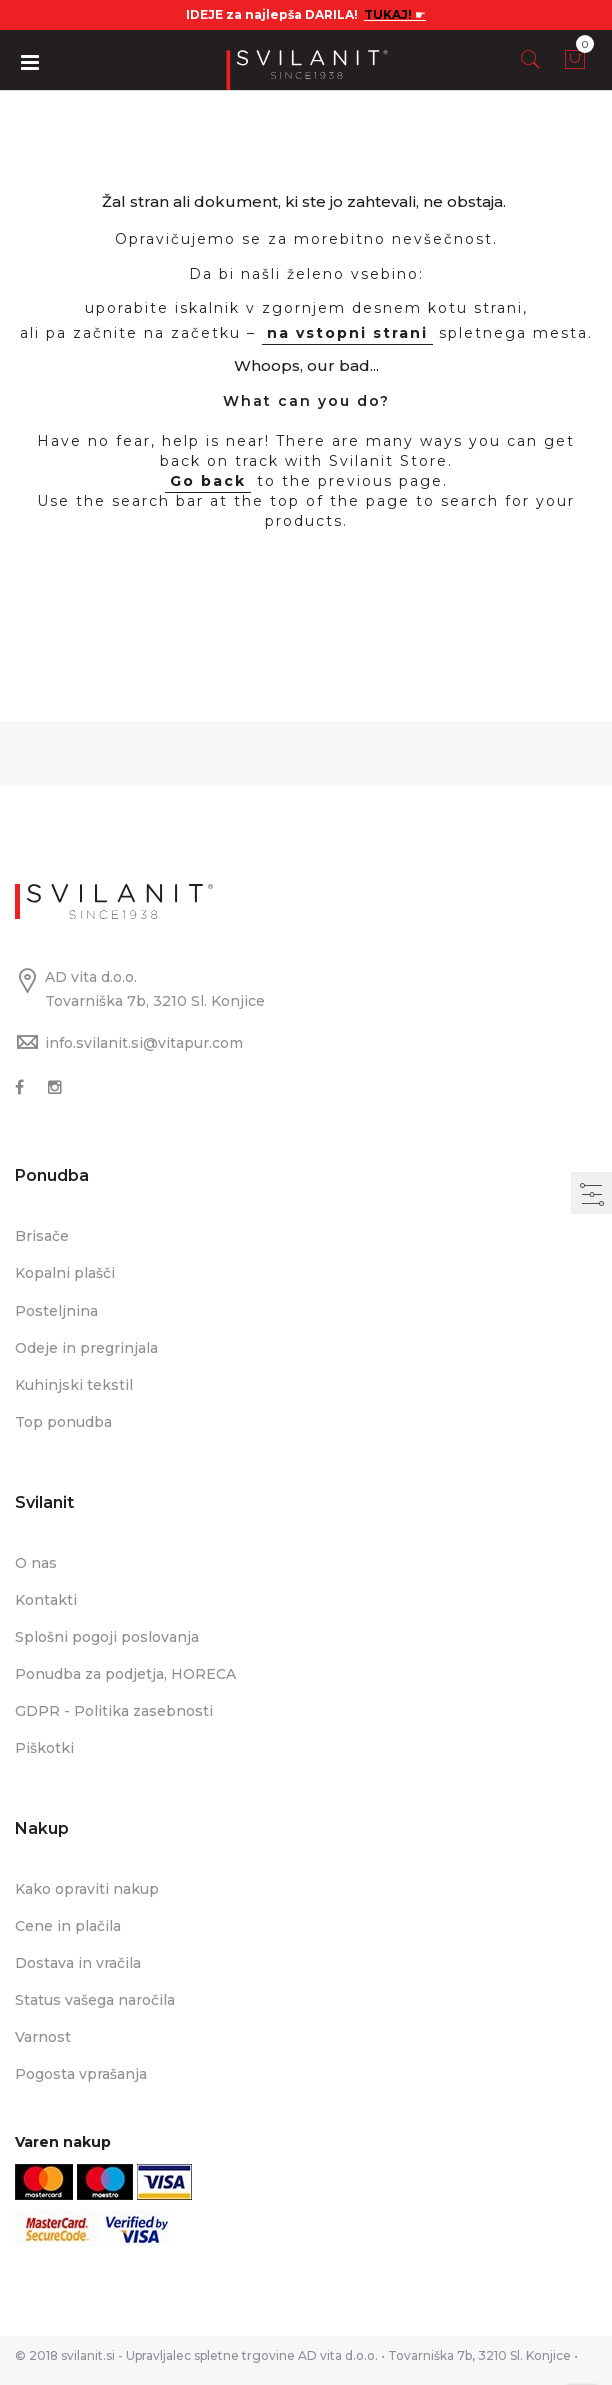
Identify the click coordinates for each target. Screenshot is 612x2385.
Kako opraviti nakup (87, 1889)
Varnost (43, 2037)
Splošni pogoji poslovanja (107, 1637)
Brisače (42, 1236)
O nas (36, 1563)
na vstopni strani (347, 333)
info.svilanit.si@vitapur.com (144, 1043)
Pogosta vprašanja (81, 2074)
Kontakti (46, 1600)
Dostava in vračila (78, 1963)
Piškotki (44, 1748)
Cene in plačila (68, 1926)
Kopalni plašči (65, 1273)
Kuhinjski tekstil (74, 1385)
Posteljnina (56, 1311)
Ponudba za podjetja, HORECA (125, 1674)
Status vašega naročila (95, 2000)
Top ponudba (63, 1422)
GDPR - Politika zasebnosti (114, 1711)
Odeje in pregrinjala (86, 1348)
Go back (208, 481)
